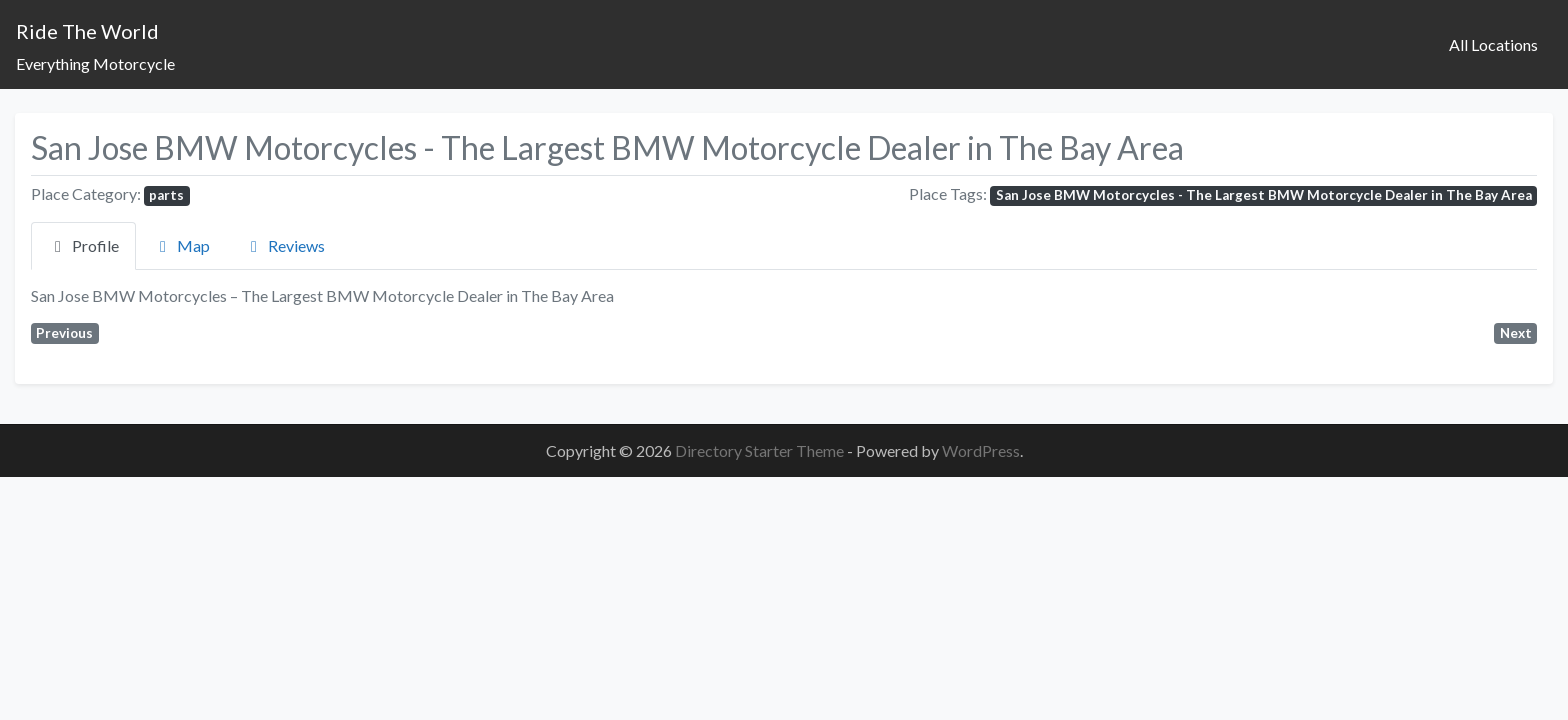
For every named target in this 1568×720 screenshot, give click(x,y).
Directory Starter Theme (761, 450)
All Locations (1493, 44)
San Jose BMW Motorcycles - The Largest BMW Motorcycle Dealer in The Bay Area (1264, 195)
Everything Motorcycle (95, 63)
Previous (64, 333)
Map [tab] (181, 245)
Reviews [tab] (284, 245)
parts (166, 195)
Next (1516, 333)
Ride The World (87, 31)
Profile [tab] (83, 245)
